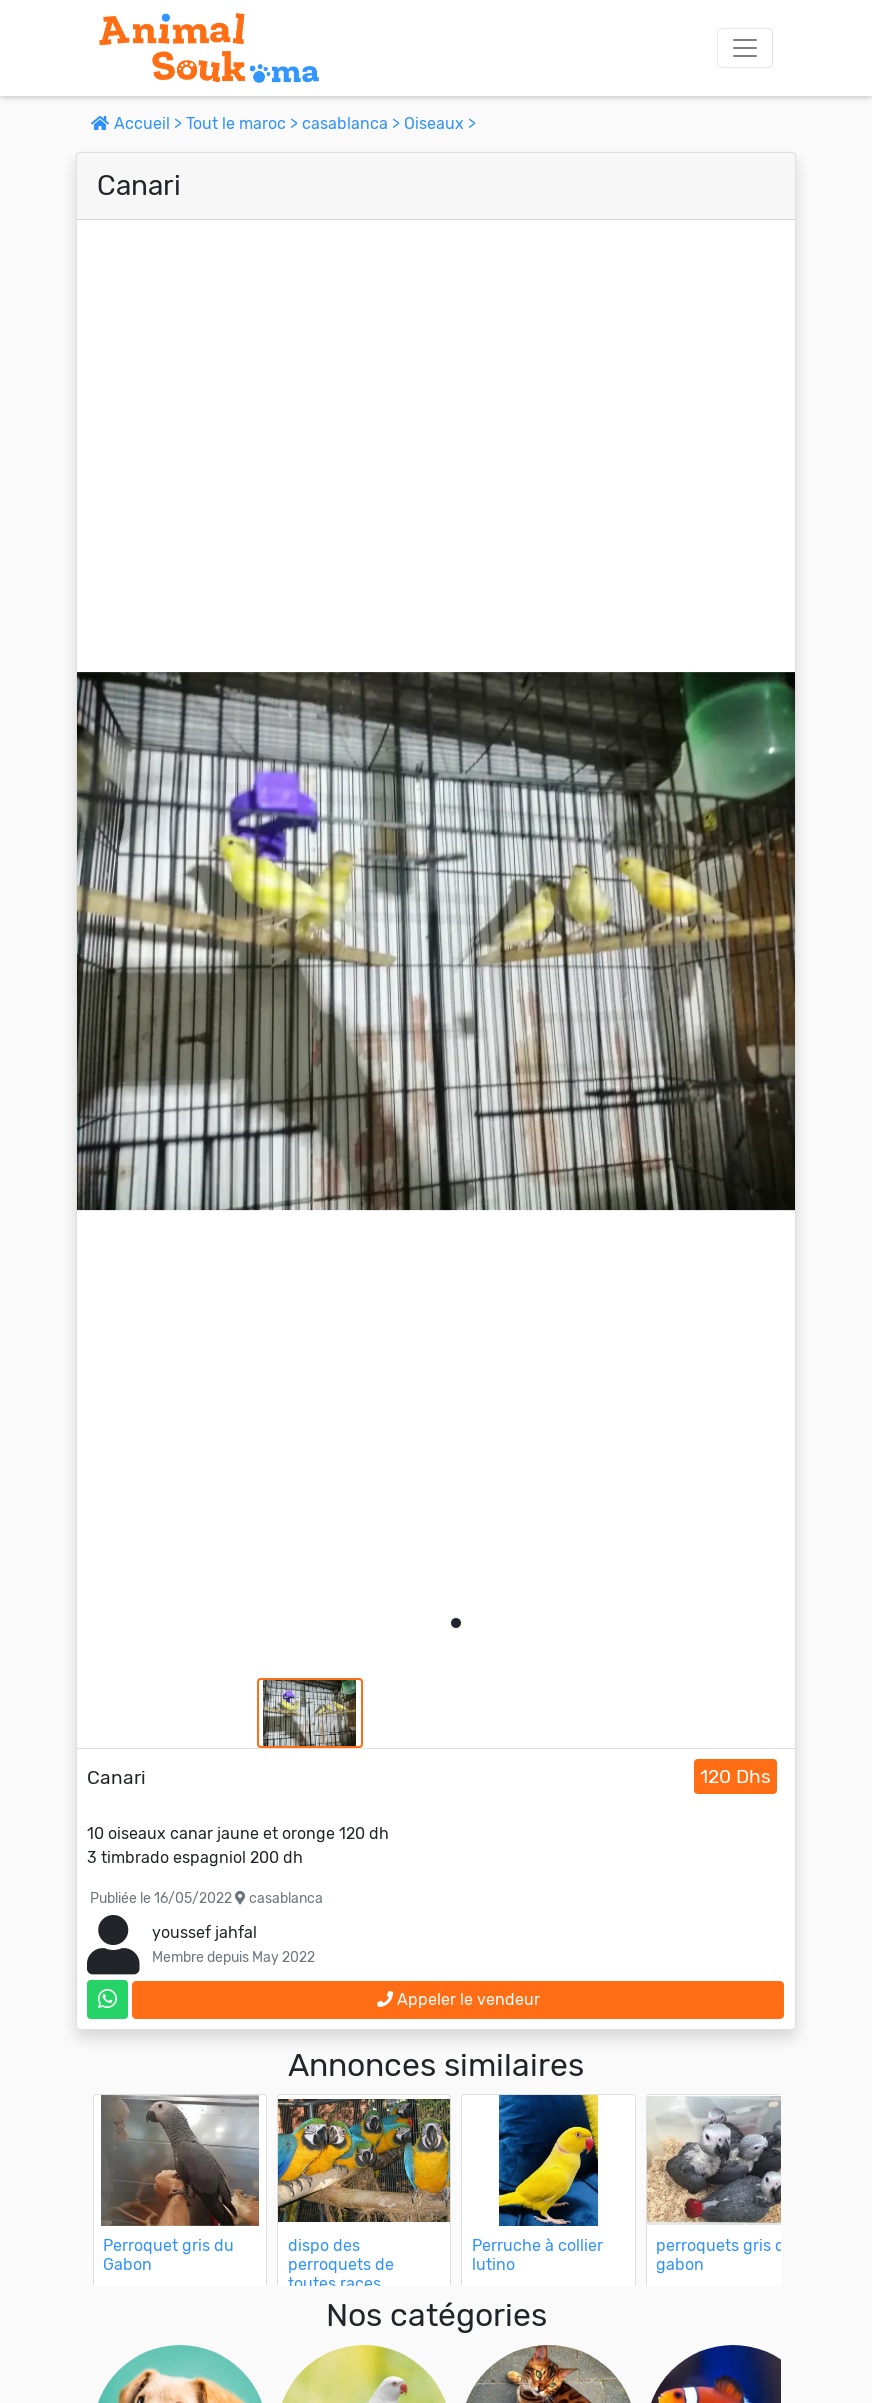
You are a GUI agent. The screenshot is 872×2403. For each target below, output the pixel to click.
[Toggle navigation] (745, 48)
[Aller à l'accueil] (209, 48)
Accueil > (138, 123)
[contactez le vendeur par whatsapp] (107, 1999)
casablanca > (353, 123)
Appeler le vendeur (458, 1999)
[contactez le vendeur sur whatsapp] (107, 1999)
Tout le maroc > (244, 123)
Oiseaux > (440, 123)
